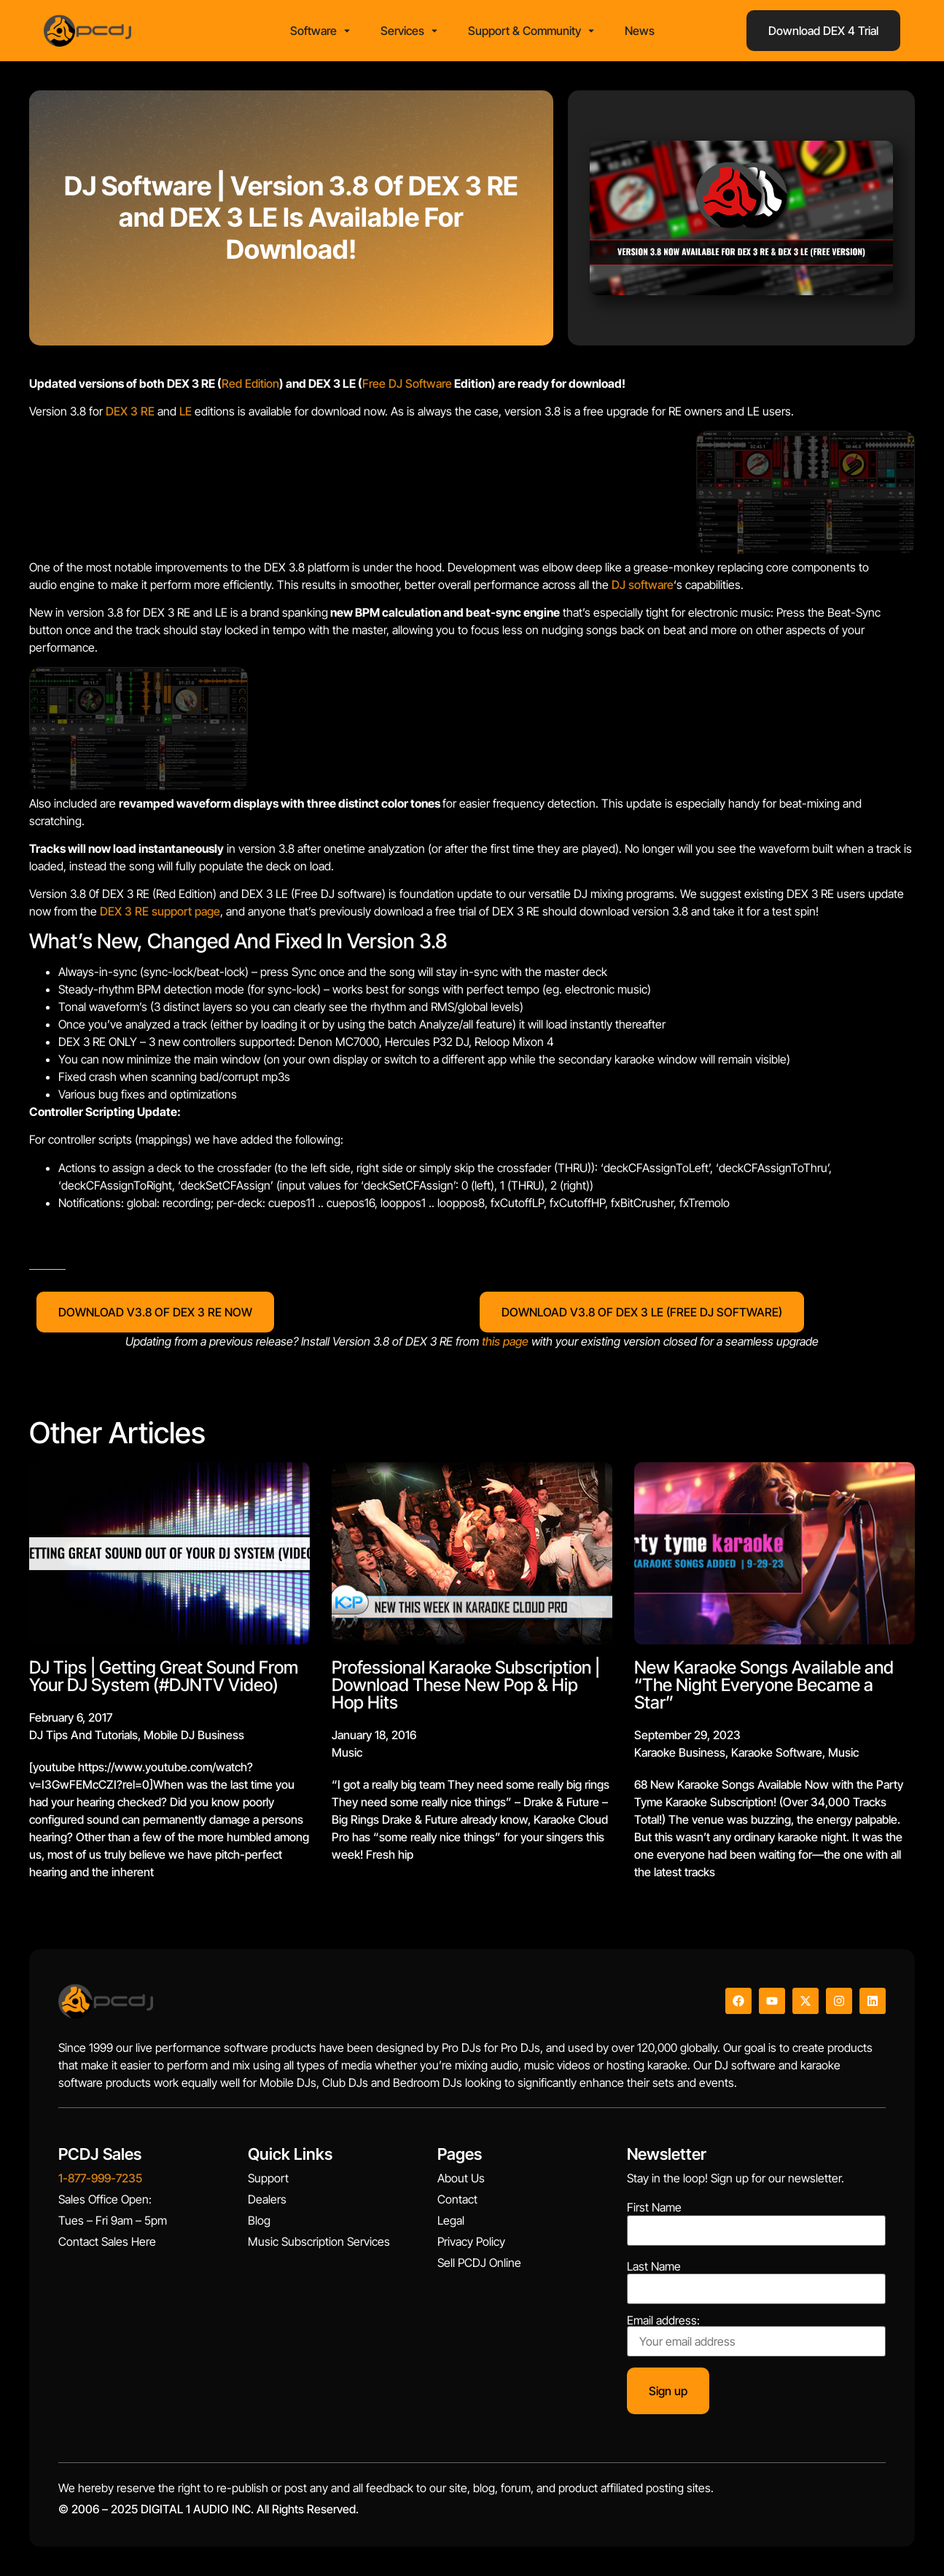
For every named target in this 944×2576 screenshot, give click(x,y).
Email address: (756, 2335)
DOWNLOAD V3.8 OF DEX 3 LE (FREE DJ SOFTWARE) (642, 1312)
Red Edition (250, 383)
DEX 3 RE (130, 411)
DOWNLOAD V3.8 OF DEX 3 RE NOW (155, 1312)
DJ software (643, 584)
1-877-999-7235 (100, 2178)
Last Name (654, 2266)
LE (185, 411)
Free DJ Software (407, 383)
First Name (654, 2207)
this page (505, 1341)
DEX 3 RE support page (160, 911)
